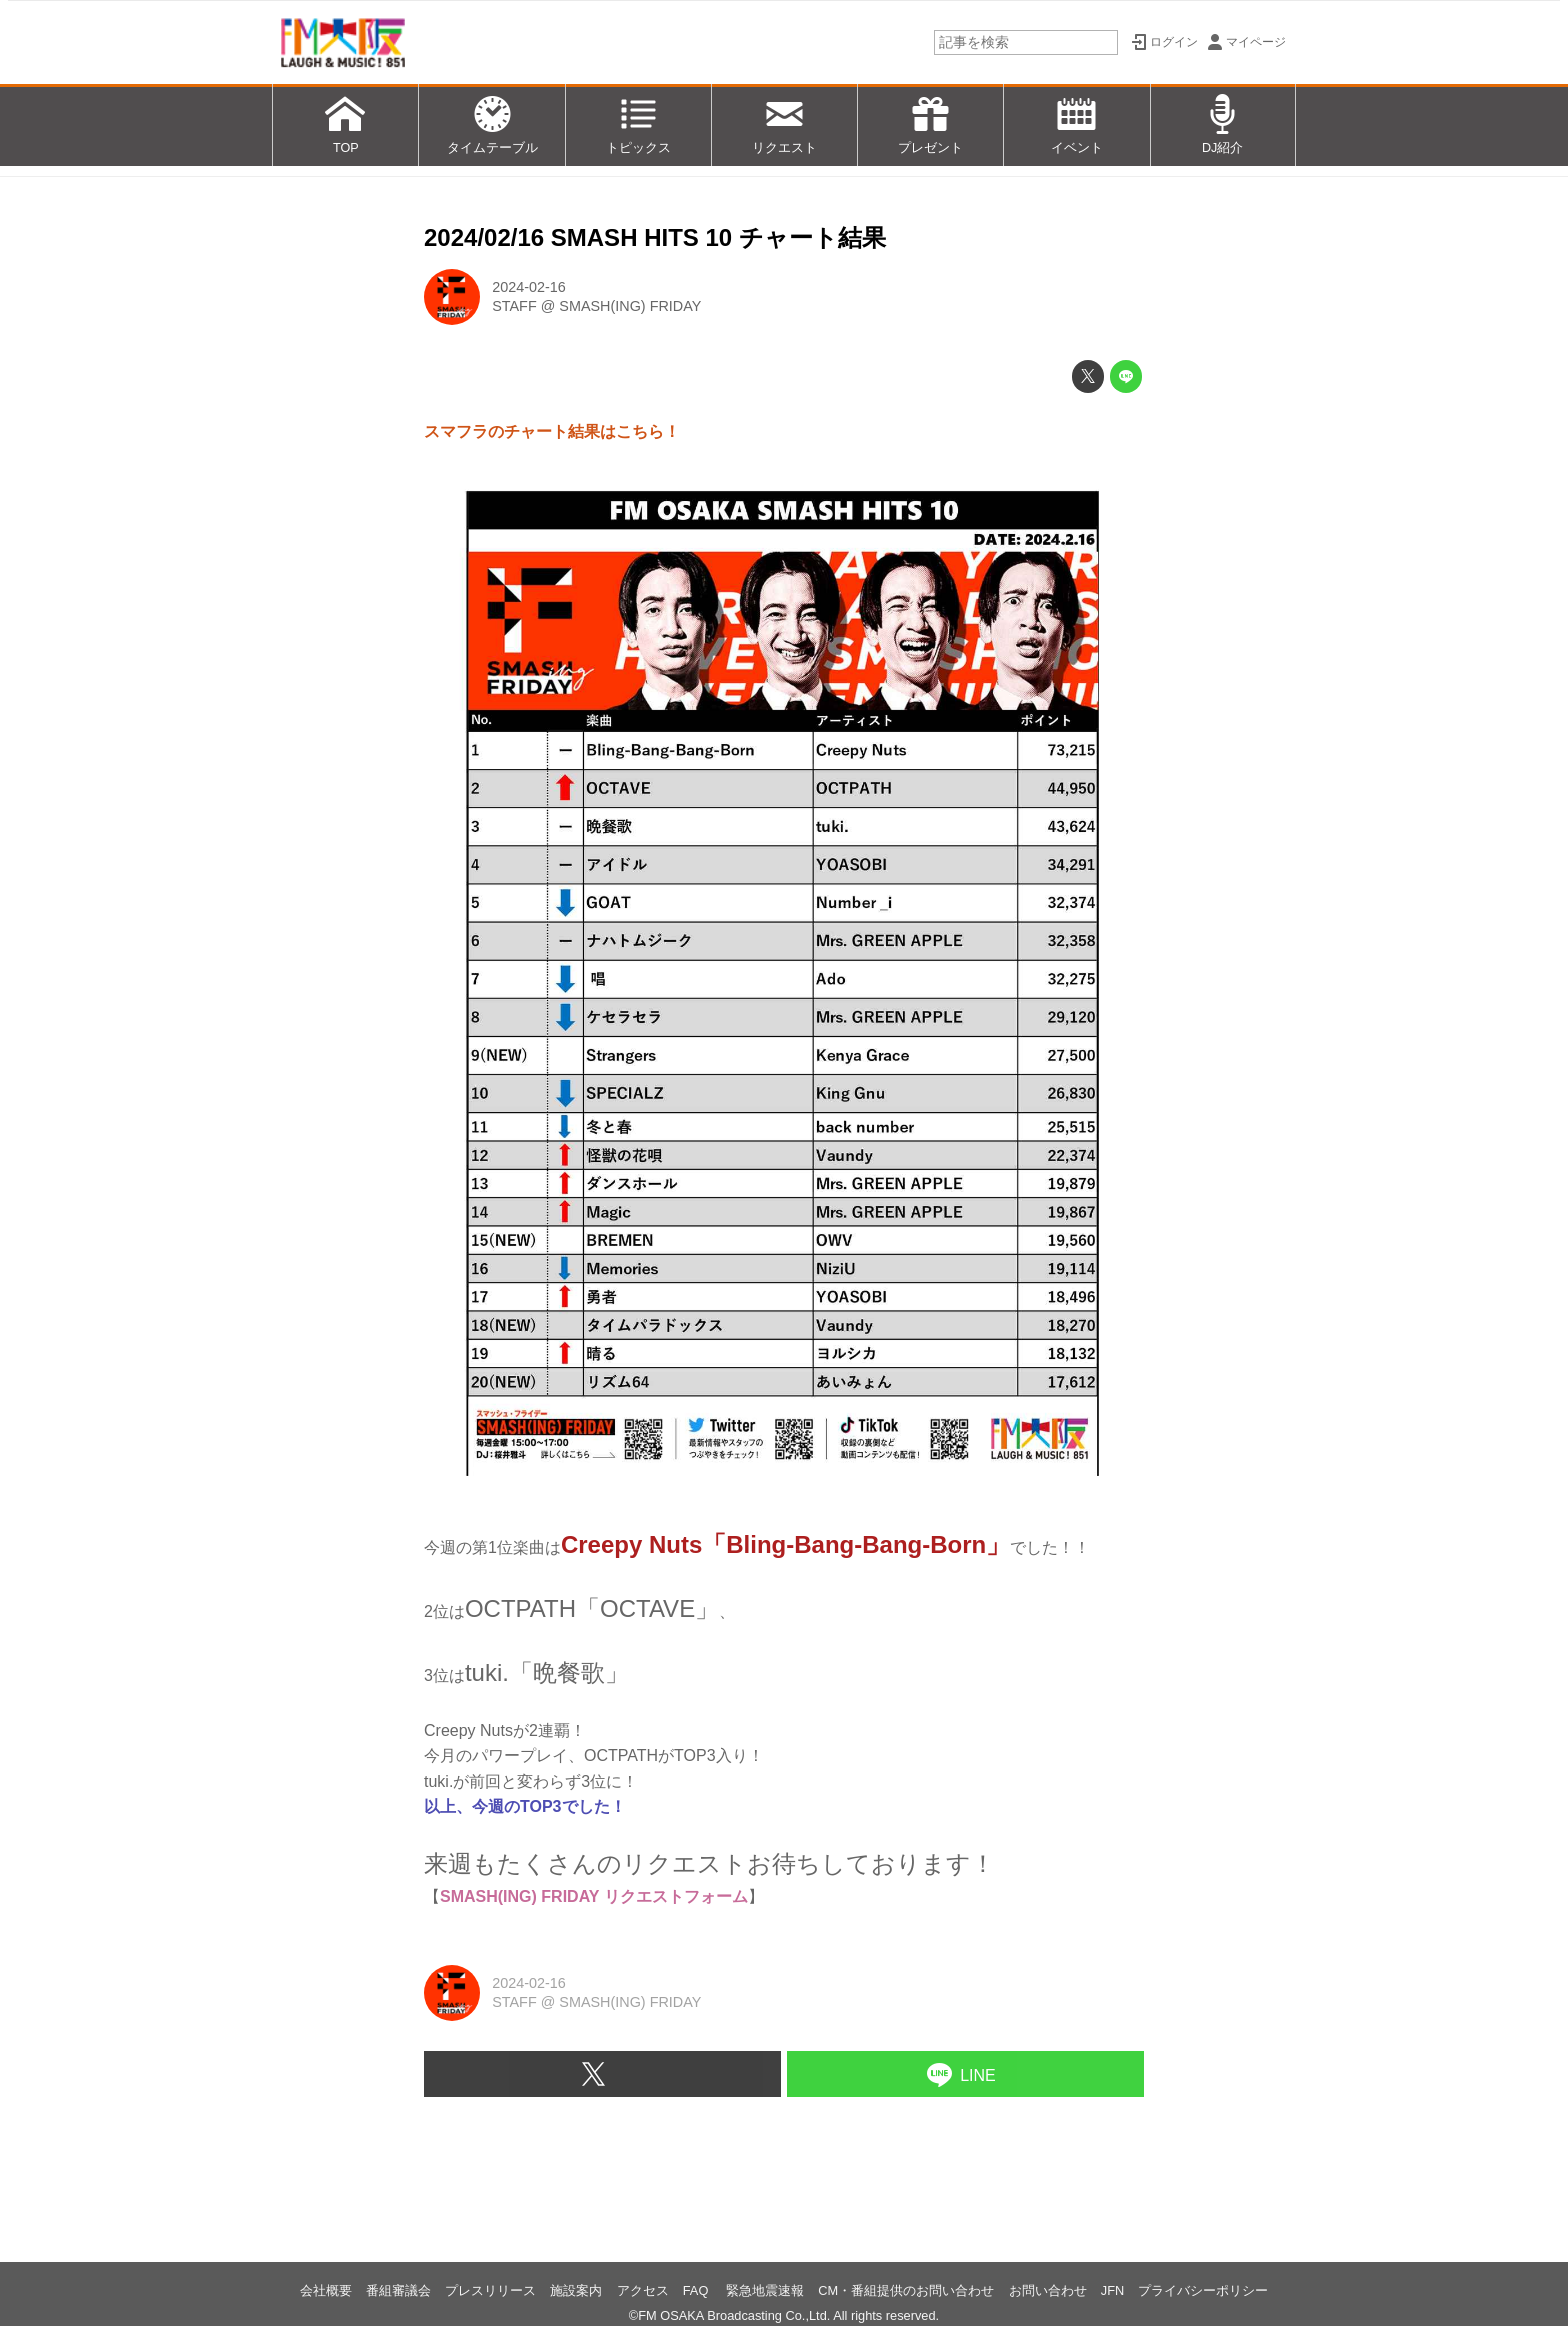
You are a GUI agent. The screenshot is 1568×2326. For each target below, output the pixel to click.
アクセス (643, 2290)
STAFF (514, 306)
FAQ (697, 2290)
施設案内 (576, 2290)
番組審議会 (398, 2290)
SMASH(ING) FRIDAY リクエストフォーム (594, 1896)
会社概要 (326, 2290)
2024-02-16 (529, 287)
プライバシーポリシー (1203, 2290)
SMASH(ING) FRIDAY (630, 306)
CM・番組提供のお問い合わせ (906, 2290)
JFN (1112, 2290)
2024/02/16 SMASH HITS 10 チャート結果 (655, 237)
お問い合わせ (1048, 2290)
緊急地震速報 (765, 2290)
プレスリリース (490, 2290)
